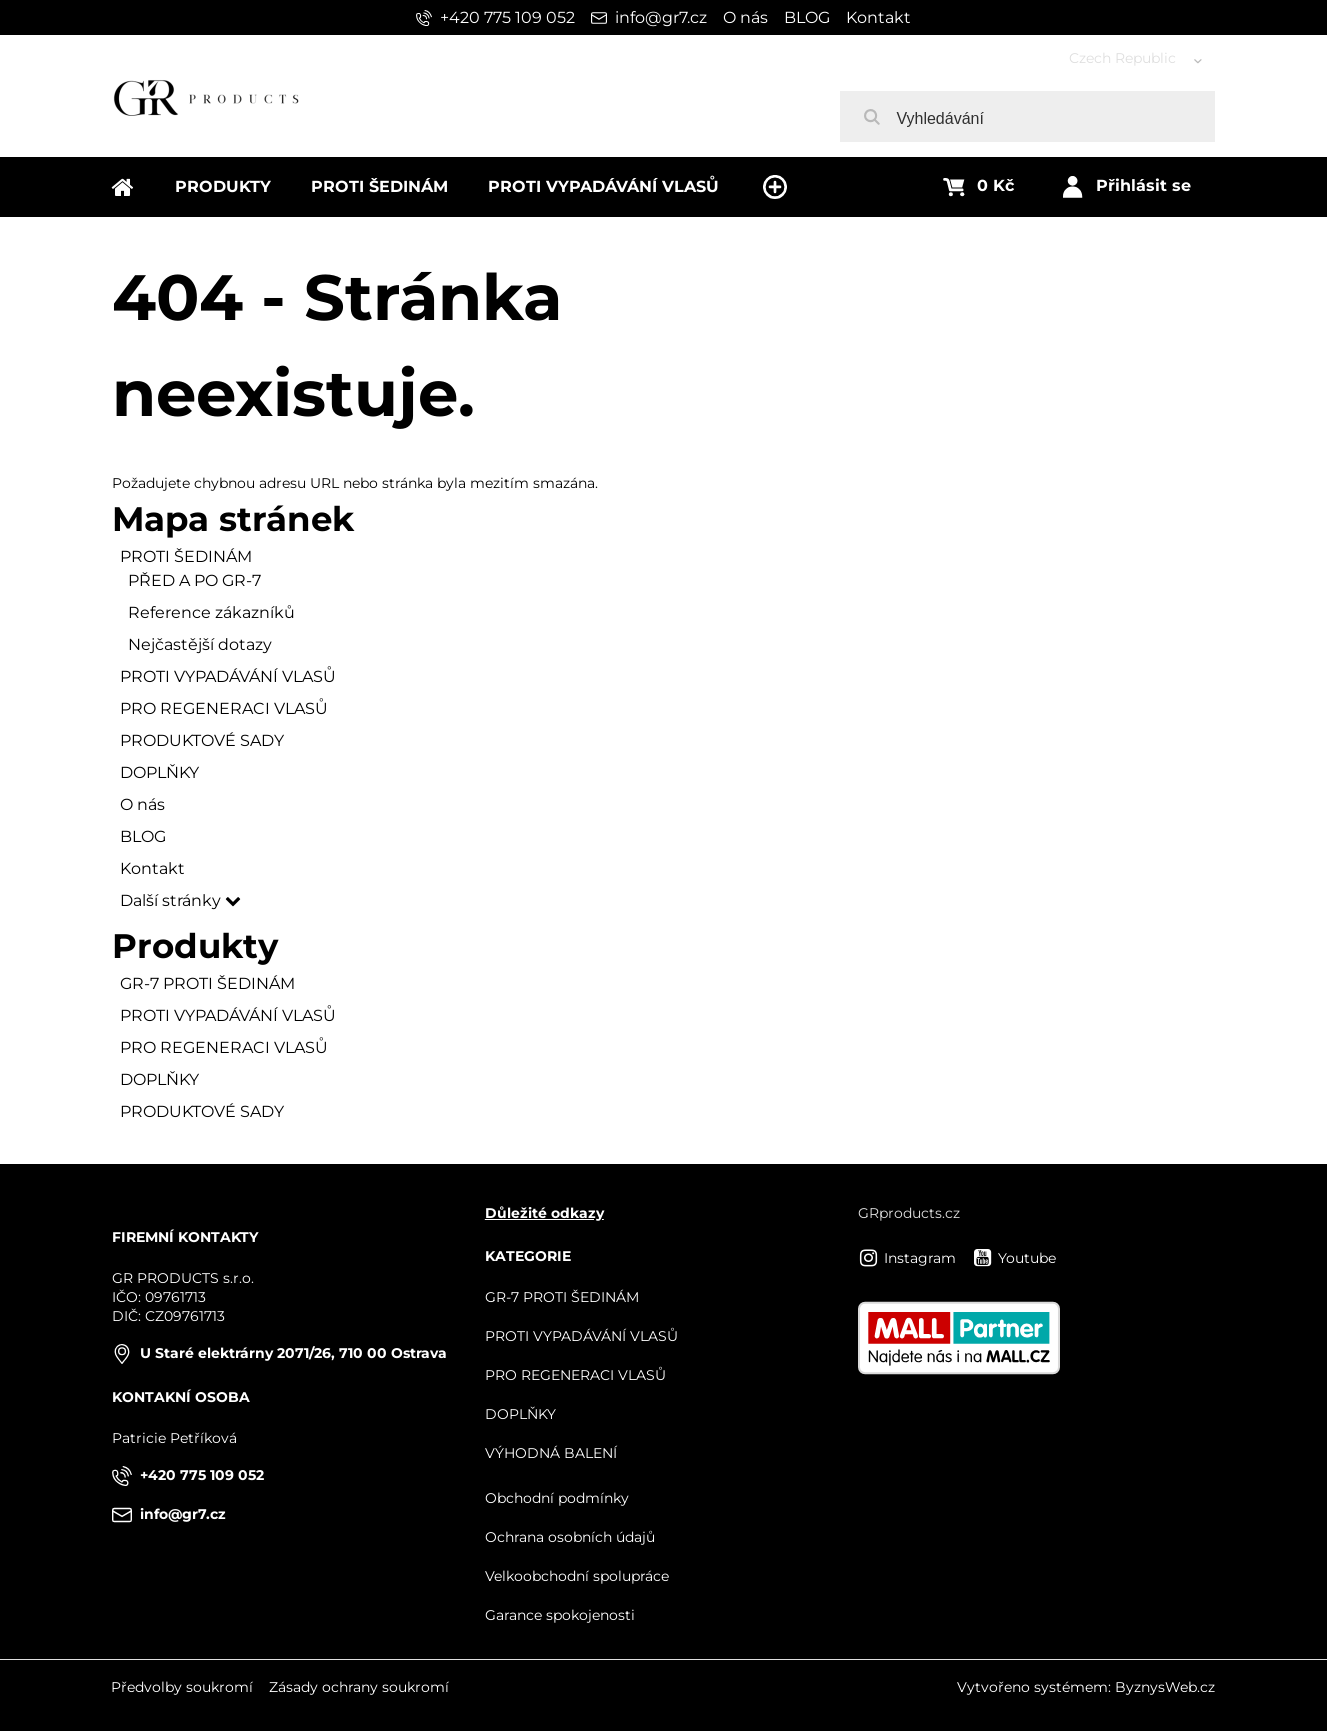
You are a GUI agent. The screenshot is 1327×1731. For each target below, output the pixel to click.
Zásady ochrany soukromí (359, 1687)
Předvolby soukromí (182, 1687)
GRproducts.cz (909, 1213)
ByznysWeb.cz (1165, 1687)
